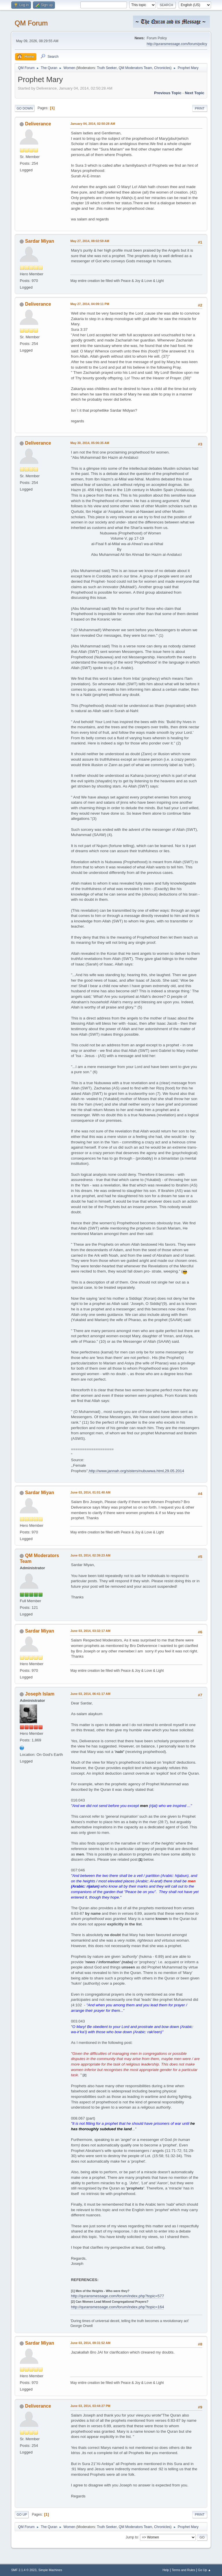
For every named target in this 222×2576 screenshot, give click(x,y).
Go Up (21, 2514)
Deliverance (38, 123)
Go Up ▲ (204, 2570)
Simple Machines (50, 2570)
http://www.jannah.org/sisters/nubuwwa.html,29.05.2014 (136, 1471)
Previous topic (168, 93)
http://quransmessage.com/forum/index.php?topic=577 (117, 2296)
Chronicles (162, 68)
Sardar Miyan (39, 241)
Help (165, 2570)
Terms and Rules (183, 2570)
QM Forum (31, 23)
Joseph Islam (39, 1693)
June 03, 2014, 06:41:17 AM (90, 1693)
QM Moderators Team (135, 68)
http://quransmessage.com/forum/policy (177, 44)
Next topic (194, 93)
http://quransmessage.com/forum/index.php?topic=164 (117, 2307)
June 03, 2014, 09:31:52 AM (90, 2343)
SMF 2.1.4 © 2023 (23, 2570)
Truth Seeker (107, 68)
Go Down (24, 108)
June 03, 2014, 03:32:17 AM (90, 1630)
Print (200, 108)
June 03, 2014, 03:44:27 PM (90, 2406)
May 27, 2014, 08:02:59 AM (89, 241)
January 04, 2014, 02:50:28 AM (92, 123)
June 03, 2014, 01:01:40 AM (90, 1492)
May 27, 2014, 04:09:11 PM (89, 304)
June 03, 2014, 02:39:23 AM (90, 1555)
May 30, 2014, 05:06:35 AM (89, 443)
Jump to (132, 2537)
